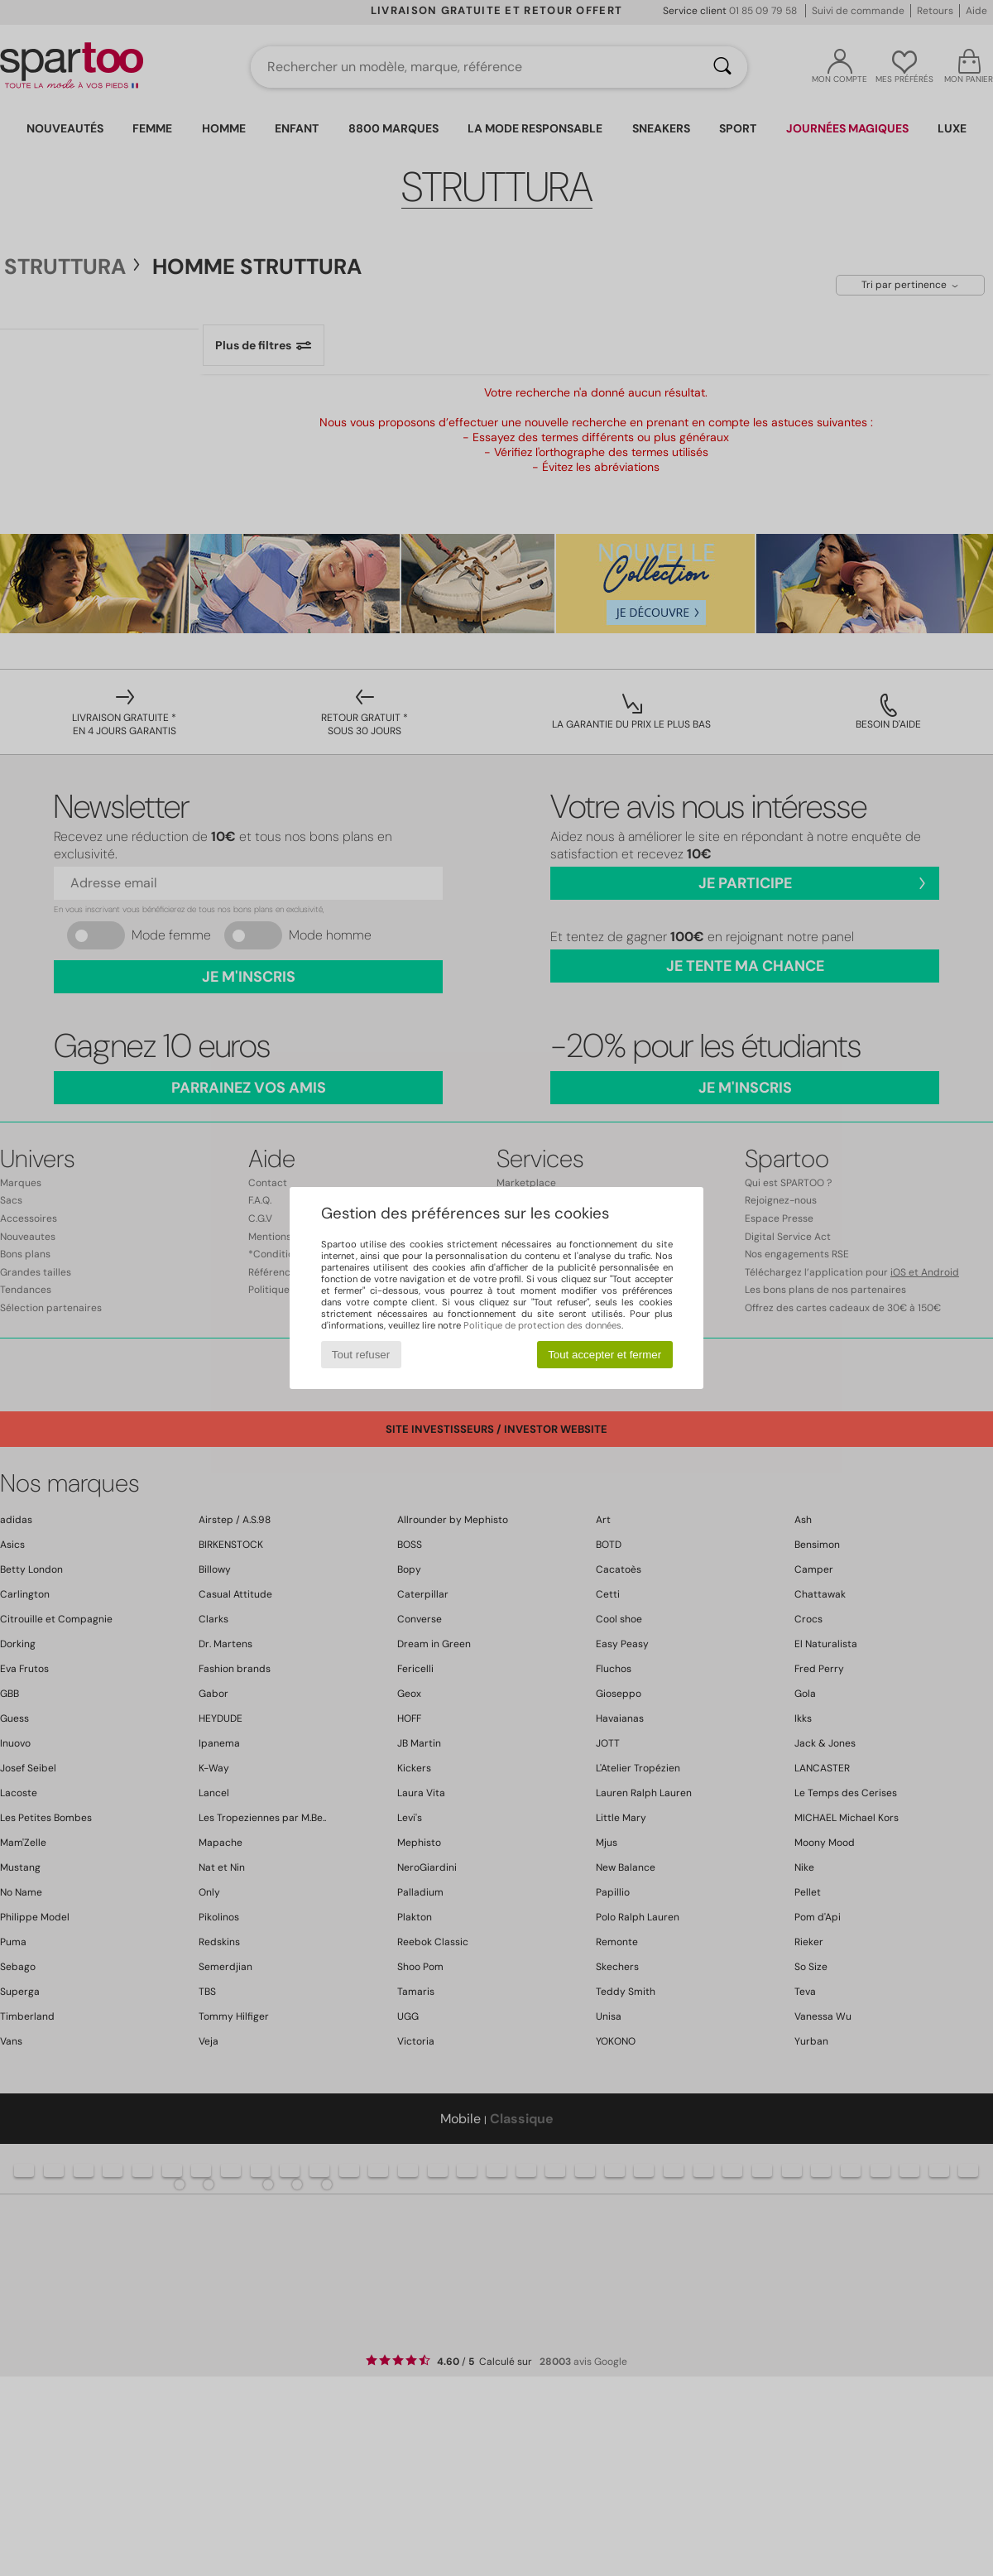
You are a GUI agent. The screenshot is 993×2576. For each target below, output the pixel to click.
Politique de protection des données (542, 1325)
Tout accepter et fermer (604, 1354)
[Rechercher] (722, 67)
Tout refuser (361, 1354)
